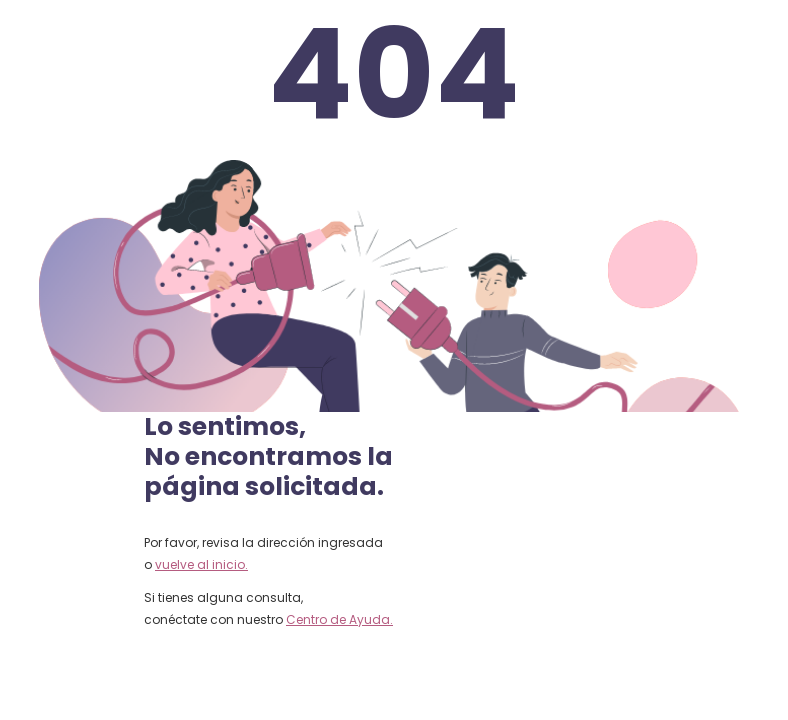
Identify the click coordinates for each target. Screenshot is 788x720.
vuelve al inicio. (201, 564)
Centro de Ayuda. (339, 619)
